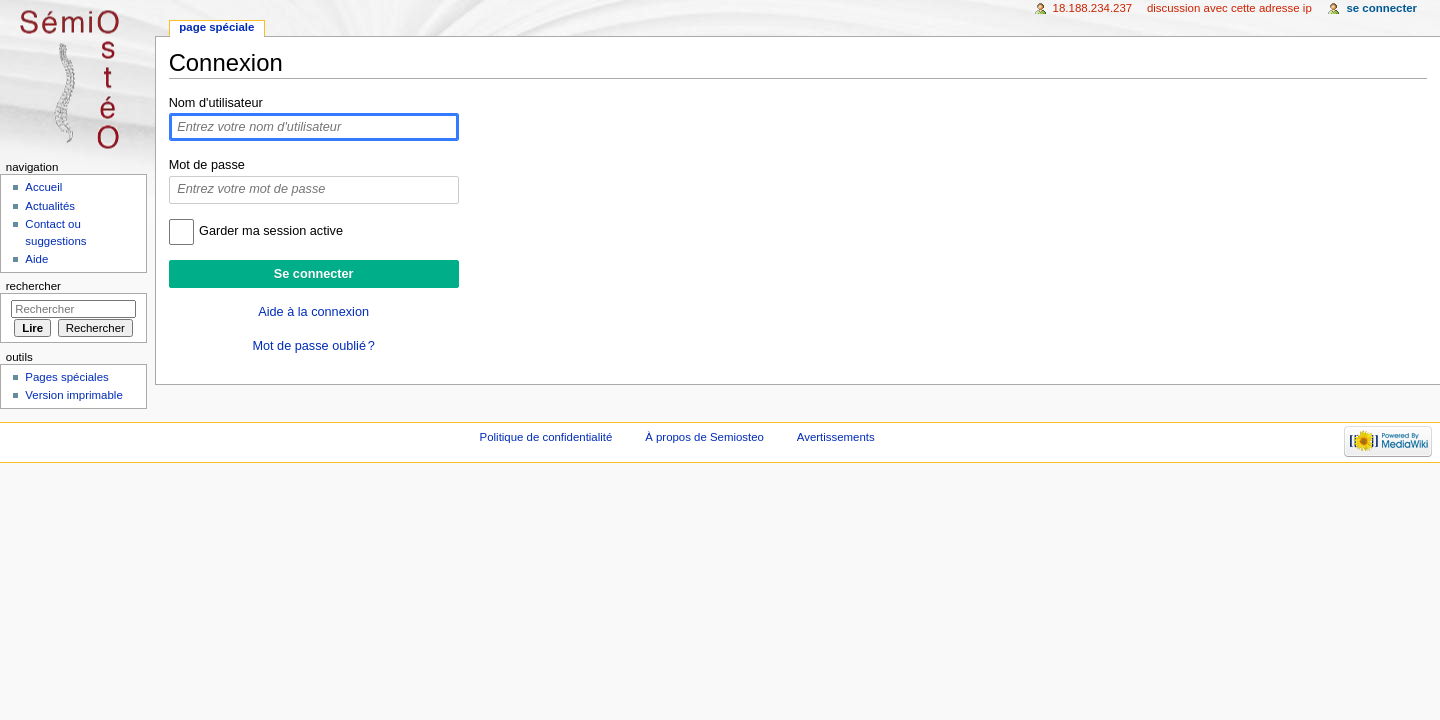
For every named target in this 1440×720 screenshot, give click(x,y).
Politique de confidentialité (546, 437)
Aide (36, 259)
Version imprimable (73, 395)
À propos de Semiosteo (704, 437)
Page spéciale (216, 27)
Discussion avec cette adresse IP (1229, 8)
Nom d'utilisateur (216, 103)
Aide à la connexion (313, 312)
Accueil (43, 187)
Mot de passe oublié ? (313, 346)
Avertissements (836, 437)
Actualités (50, 206)
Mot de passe (207, 165)
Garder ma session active (271, 231)
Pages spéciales (66, 377)
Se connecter (1381, 8)
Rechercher (33, 286)
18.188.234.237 (1093, 8)
